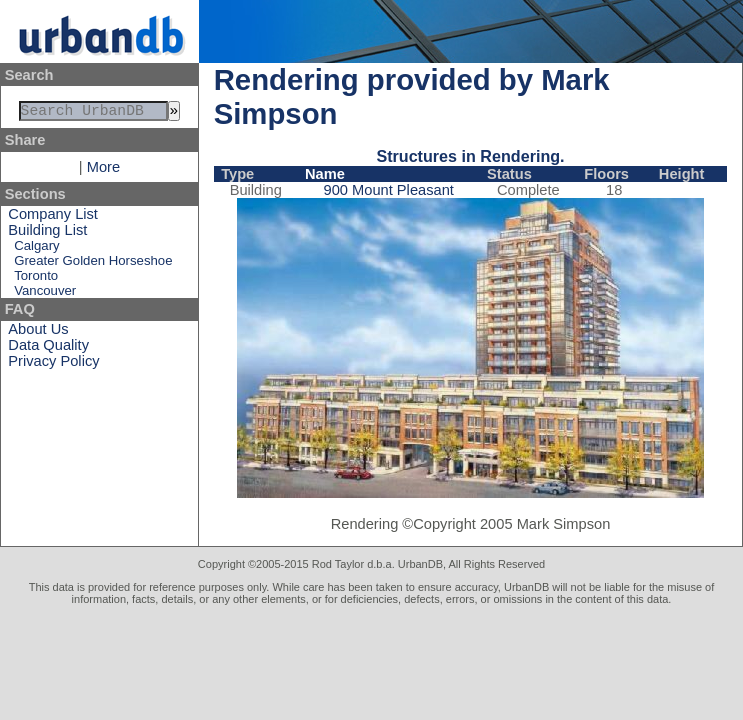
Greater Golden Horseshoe (93, 264)
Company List (53, 218)
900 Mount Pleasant (389, 190)
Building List (47, 234)
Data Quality (48, 349)
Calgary (36, 249)
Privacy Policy (53, 365)
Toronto (36, 279)
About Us (38, 333)
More (103, 171)
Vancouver (45, 294)
